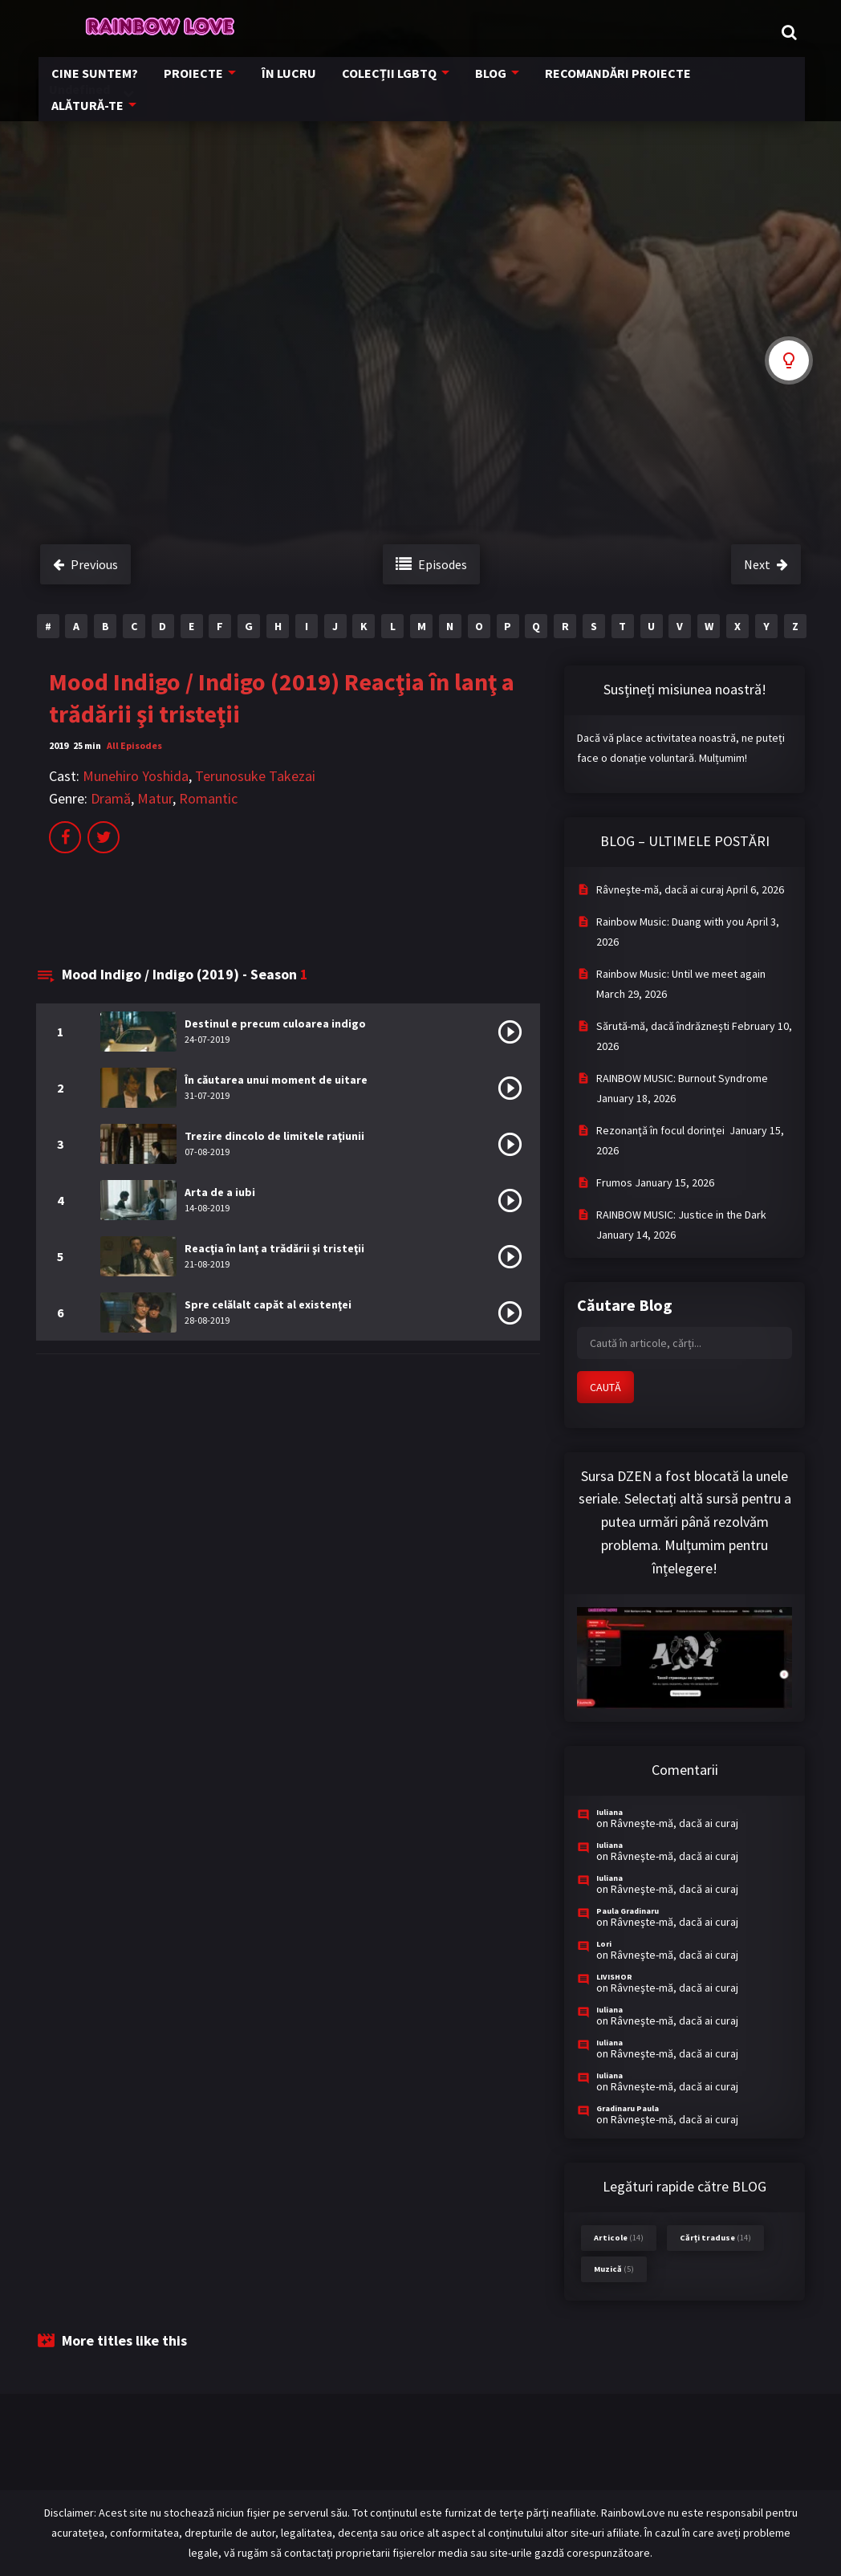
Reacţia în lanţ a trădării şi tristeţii (274, 1248)
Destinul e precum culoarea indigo (275, 1023)
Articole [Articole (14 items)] (619, 2237)
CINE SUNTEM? (104, 87)
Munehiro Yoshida (136, 776)
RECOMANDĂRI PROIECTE (604, 87)
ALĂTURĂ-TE (732, 87)
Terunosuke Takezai (255, 776)
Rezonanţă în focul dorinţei (661, 1130)
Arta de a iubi (220, 1192)
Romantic (208, 798)
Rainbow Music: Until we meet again (681, 974)
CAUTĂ (605, 1387)
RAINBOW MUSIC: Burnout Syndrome (682, 1078)
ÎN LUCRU (288, 87)
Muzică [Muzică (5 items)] (614, 2269)
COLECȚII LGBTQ (384, 87)
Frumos (614, 1182)
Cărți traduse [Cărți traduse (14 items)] (715, 2237)
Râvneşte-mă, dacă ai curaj (660, 889)
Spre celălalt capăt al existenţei (268, 1304)
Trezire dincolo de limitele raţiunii (274, 1136)
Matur (155, 798)
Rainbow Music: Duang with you (670, 921)
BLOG (482, 87)
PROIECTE (197, 87)
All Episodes (134, 745)
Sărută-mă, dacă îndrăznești (662, 1026)
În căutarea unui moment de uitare (276, 1079)
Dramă (111, 798)
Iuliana (609, 1812)
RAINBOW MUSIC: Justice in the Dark (681, 1214)
